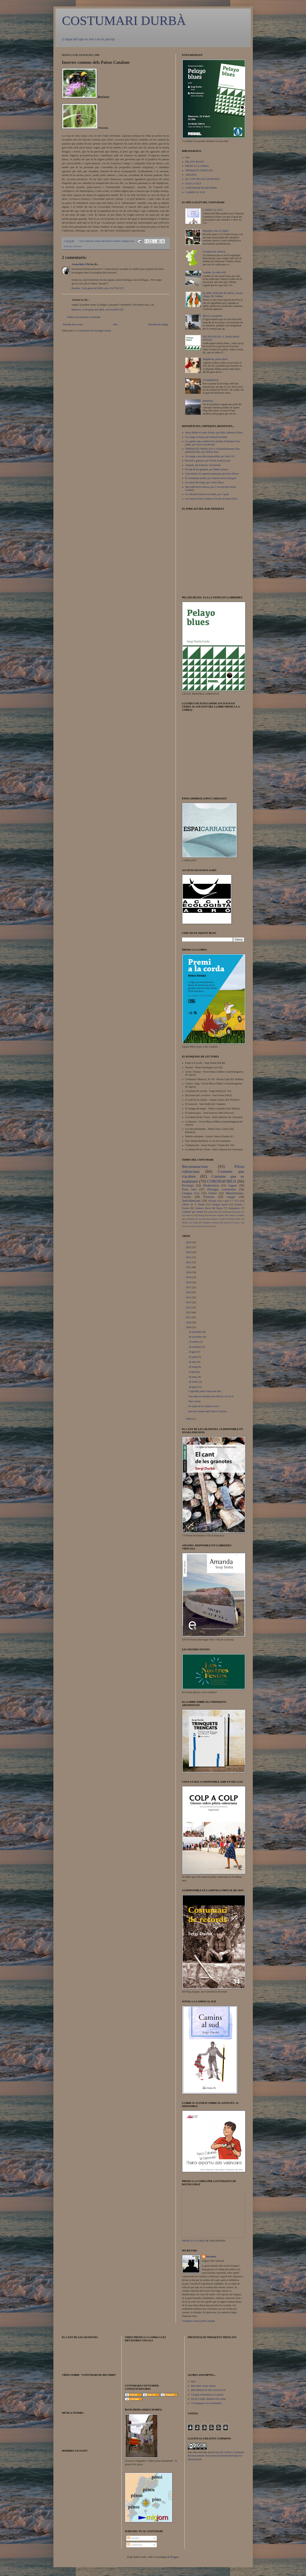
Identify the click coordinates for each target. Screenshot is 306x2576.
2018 (189, 1282)
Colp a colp (239, 1222)
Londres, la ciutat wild (214, 272)
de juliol (193, 1356)
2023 (189, 1257)
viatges (231, 1196)
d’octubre (194, 1341)
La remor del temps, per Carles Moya (204, 482)
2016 (189, 1292)
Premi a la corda (190, 1222)
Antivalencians (191, 1200)
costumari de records (195, 1219)
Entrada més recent (73, 324)
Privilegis (188, 1185)
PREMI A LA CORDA (197, 165)
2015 (189, 1297)
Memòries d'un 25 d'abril (215, 230)
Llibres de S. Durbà (193, 1204)
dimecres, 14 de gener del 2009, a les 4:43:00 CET (98, 309)
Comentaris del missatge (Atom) (94, 330)
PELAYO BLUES (194, 161)
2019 (189, 1277)
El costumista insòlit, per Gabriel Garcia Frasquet (210, 478)
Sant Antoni (194, 1401)
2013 (189, 1307)
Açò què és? (188, 1215)
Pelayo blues (234, 1219)
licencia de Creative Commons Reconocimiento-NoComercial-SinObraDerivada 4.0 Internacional (216, 2456)
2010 (189, 1322)
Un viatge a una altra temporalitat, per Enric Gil (210, 456)
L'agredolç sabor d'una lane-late (204, 1391)
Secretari (211, 2256)
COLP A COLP (193, 183)
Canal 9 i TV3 (231, 1200)
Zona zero (189, 1189)
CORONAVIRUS (221, 1181)
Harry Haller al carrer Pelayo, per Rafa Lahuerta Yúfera (214, 432)
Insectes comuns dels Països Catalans (103, 241)
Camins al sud (217, 1219)
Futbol (213, 1193)
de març (193, 1376)
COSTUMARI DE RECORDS (201, 187)
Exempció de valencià (214, 251)
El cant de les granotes (194, 1226)
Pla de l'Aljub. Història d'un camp (208, 2398)
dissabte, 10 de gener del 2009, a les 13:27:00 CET (98, 288)
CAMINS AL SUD (195, 192)
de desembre (195, 1331)
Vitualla (212, 1200)
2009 (189, 1327)
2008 (189, 1418)
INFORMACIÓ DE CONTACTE (208, 2390)
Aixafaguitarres (211, 379)
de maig (193, 1366)
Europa (210, 1226)
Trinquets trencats (210, 1222)
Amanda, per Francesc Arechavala (203, 465)
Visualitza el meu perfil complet (198, 2320)
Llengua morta (220, 1204)
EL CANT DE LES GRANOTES (202, 179)
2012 (189, 1312)
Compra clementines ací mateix (207, 2394)
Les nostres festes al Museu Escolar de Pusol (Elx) (211, 498)
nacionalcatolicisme (231, 1211)
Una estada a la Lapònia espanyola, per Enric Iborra (212, 473)
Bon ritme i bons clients (203, 2385)
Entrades (133, 2538)
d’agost (193, 1351)
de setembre (195, 1346)
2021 (189, 1267)
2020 (189, 1272)
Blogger (174, 2556)
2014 (189, 1302)
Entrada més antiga (158, 324)
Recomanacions (195, 1166)
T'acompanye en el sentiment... (207, 2403)
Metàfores (208, 400)
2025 (189, 1247)
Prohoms (208, 1196)
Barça (219, 1208)
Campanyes (234, 1208)
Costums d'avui (202, 1208)
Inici (115, 324)
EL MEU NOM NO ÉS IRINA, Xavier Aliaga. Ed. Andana (223, 295)
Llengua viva (128, 241)
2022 (189, 1262)
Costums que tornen (192, 1211)
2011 (189, 1317)
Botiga (201, 1215)
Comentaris (134, 2544)
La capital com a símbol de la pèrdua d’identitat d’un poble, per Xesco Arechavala (212, 443)
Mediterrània (211, 1185)
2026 (189, 1242)
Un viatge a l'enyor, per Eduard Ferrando (206, 437)
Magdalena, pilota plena (215, 359)
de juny (193, 1361)
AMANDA (191, 174)
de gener (193, 1386)
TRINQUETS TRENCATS (199, 170)
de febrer (194, 1381)
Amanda (226, 1222)
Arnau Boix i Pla (81, 264)
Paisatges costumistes (221, 1189)
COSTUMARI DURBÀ (124, 20)
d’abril (192, 1371)
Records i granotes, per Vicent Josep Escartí (208, 460)
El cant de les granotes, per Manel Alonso (206, 469)
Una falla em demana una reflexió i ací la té (210, 1396)
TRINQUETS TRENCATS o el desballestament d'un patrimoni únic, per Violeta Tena (212, 450)
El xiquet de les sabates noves (203, 1406)
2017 (189, 1287)
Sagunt (232, 1185)
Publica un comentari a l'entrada (83, 317)
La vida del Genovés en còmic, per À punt (207, 494)
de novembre (196, 1336)
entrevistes (213, 1211)
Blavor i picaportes (212, 315)
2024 (189, 1252)
